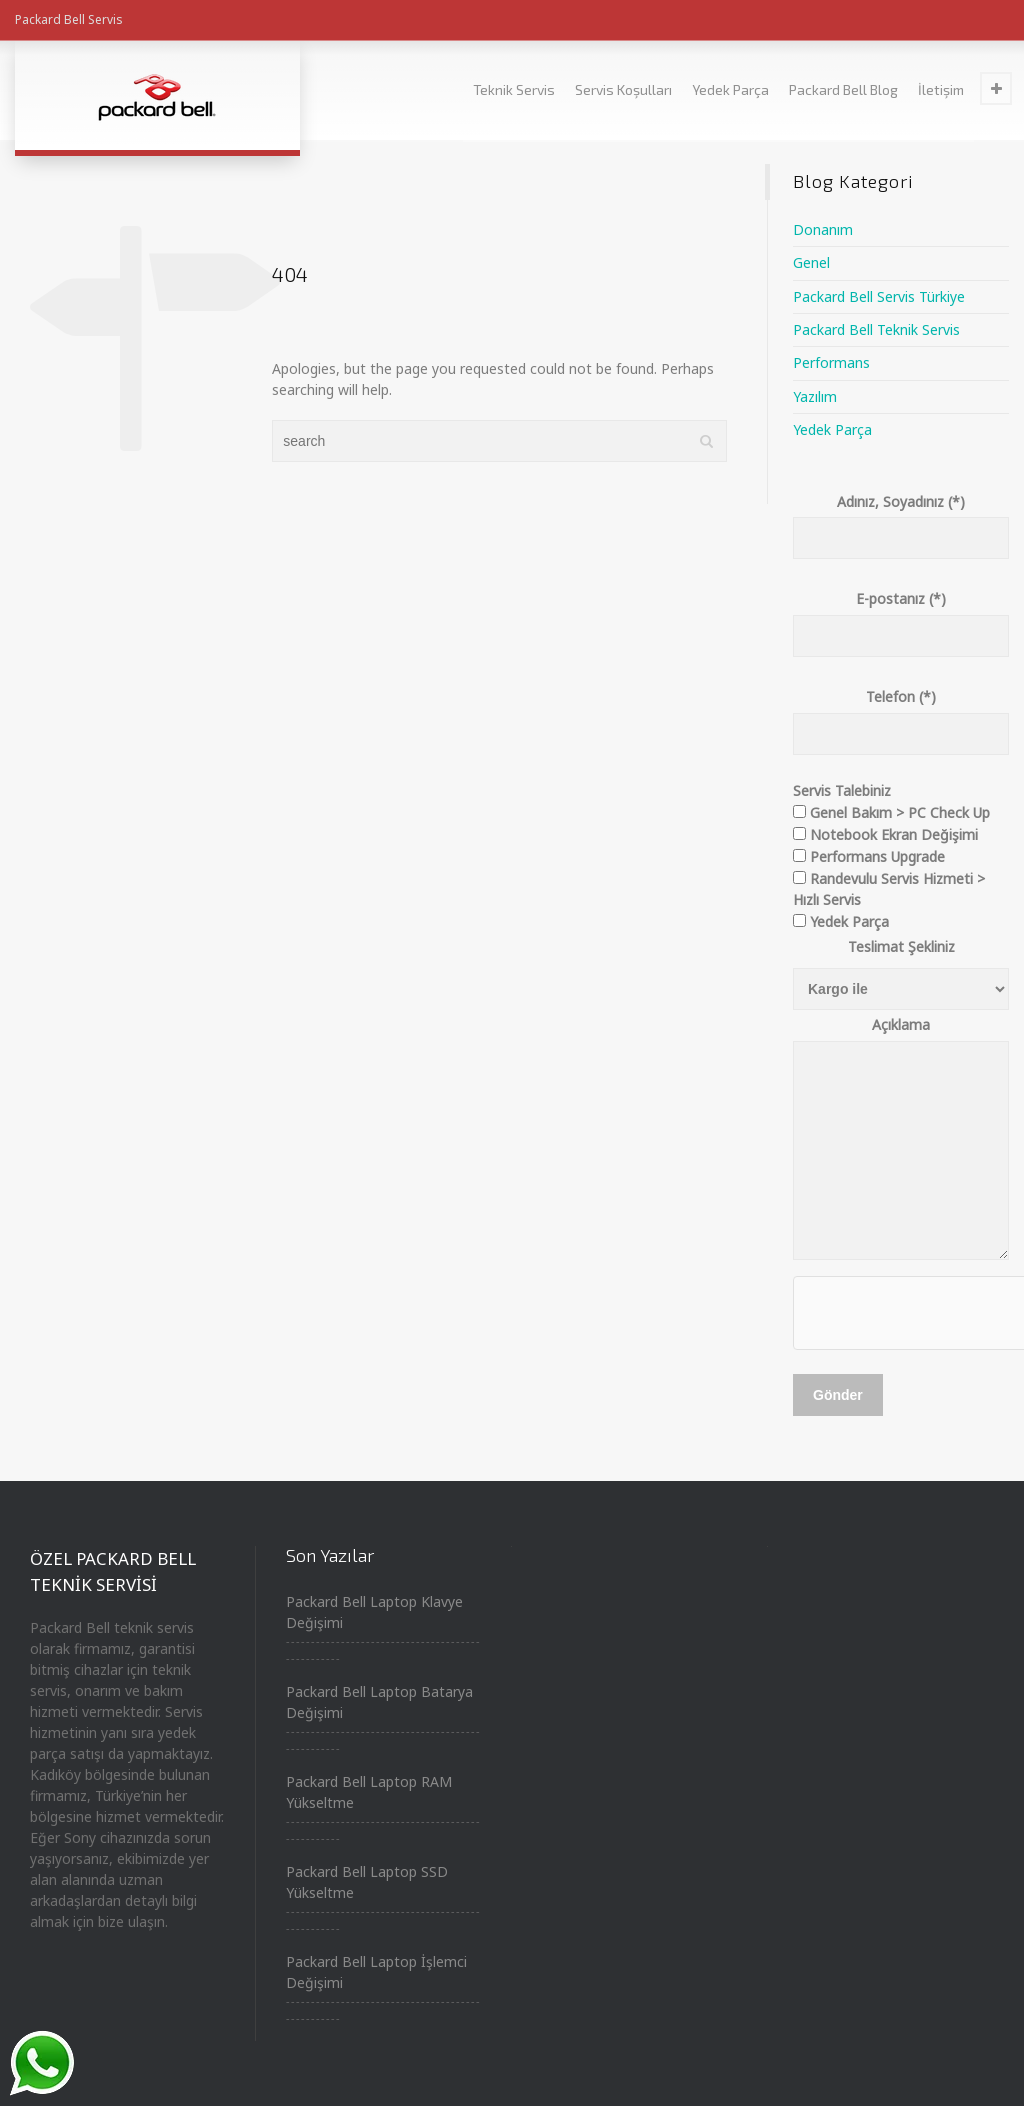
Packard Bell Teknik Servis (876, 329)
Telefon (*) (901, 715)
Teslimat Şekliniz (901, 946)
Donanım (823, 229)
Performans (831, 362)
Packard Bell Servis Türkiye (879, 296)
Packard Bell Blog (843, 89)
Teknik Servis (514, 89)
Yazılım (815, 396)
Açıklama (901, 1140)
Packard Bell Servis (69, 19)
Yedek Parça (730, 89)
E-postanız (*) (901, 617)
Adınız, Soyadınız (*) (901, 520)
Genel (811, 262)
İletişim (941, 89)
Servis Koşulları (623, 89)
